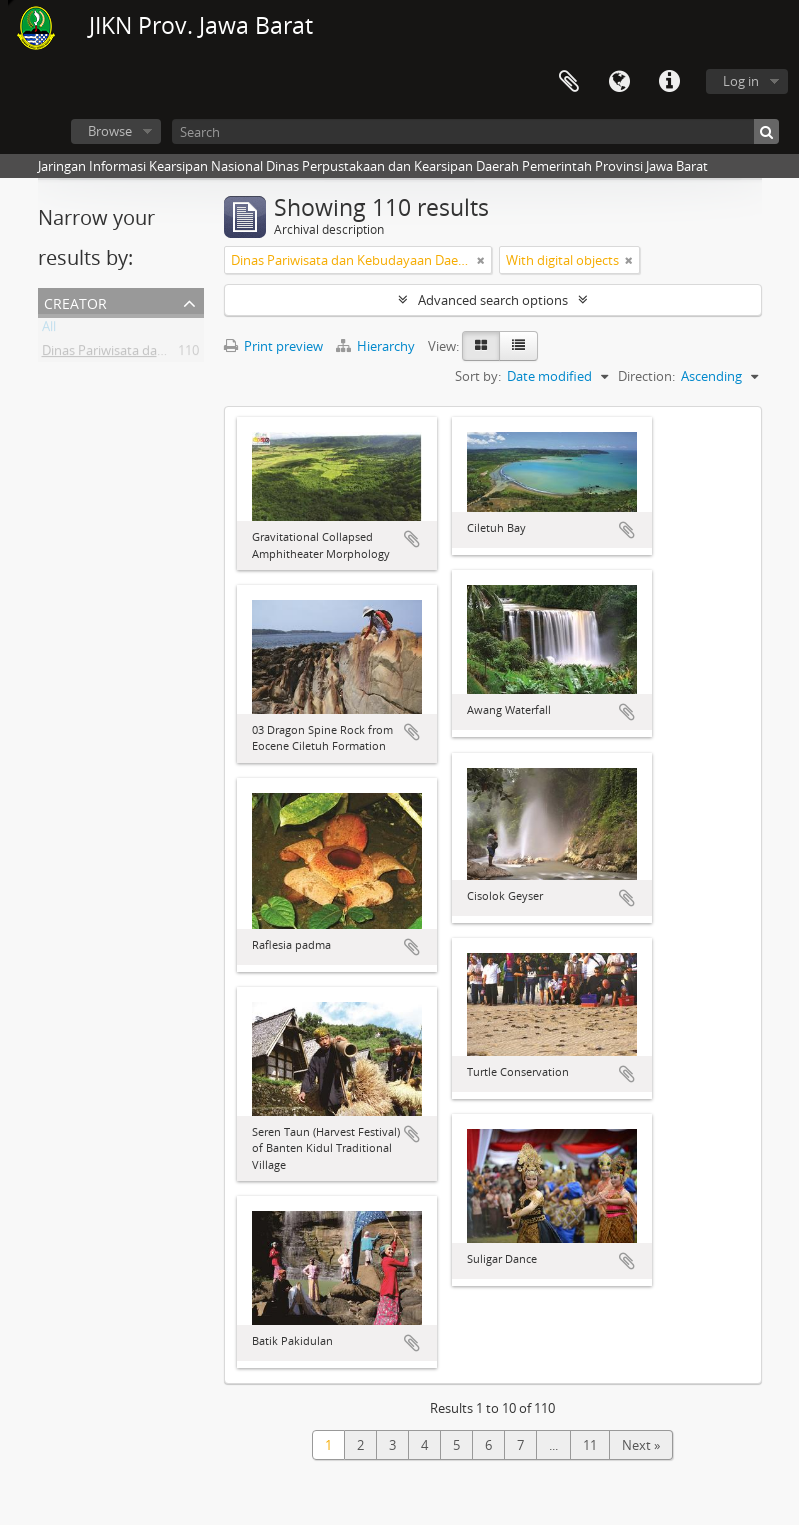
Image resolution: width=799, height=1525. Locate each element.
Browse (110, 131)
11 (590, 1445)
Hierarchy (377, 346)
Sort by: (478, 376)
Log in (741, 81)
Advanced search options (493, 300)
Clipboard (569, 82)
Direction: (646, 376)
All (49, 330)
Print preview (273, 346)
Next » (641, 1445)
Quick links (669, 82)
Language (619, 82)
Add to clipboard (412, 539)
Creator (75, 301)
